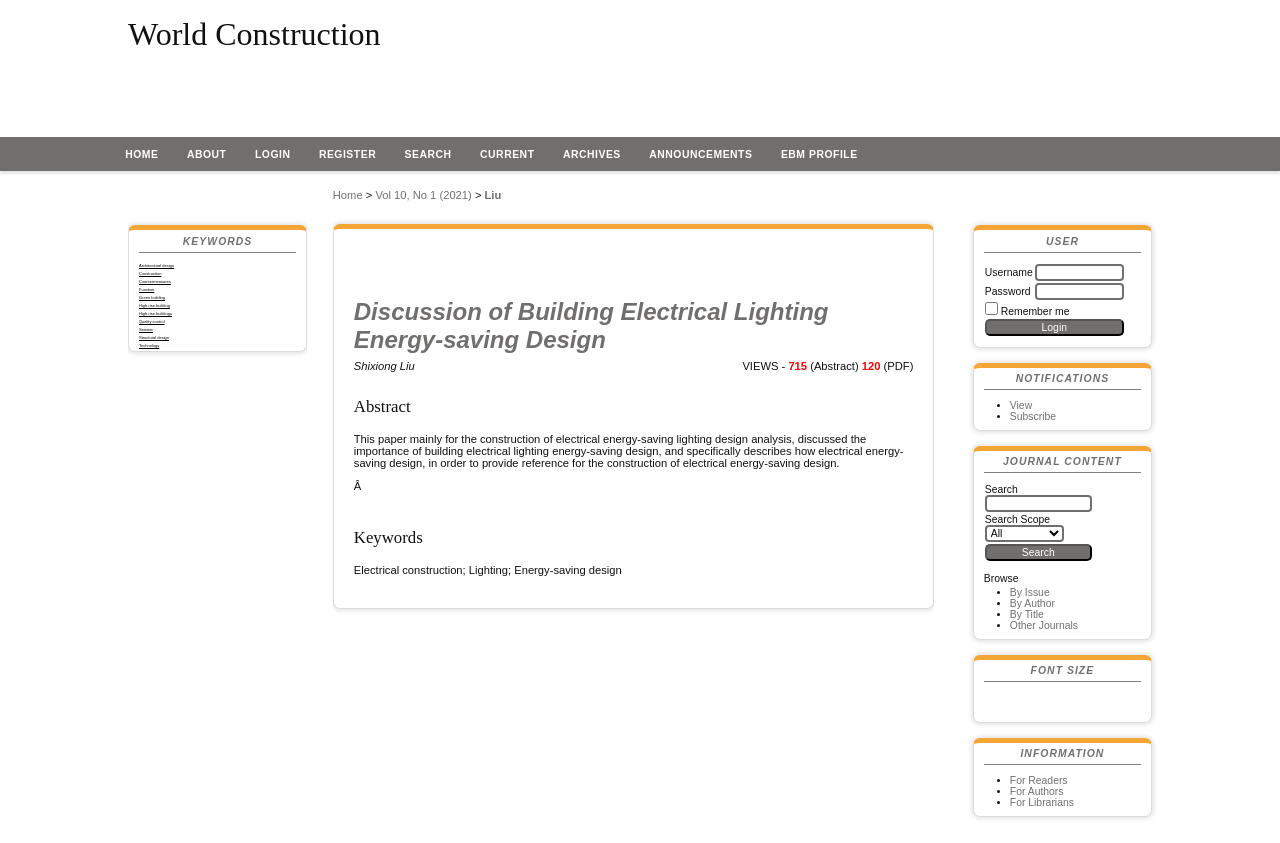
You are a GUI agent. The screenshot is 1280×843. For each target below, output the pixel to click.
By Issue (1030, 592)
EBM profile (819, 154)
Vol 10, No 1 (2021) (423, 195)
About (207, 154)
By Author (1032, 603)
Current (507, 154)
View (1021, 405)
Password (1008, 291)
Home (141, 154)
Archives (592, 154)
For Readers (1039, 780)
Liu (493, 195)
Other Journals (1044, 625)
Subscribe (1033, 416)
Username (1009, 272)
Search (428, 154)
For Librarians (1042, 802)
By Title (1027, 614)
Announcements (700, 154)
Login (273, 154)
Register (347, 154)
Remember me (1035, 311)
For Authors (1037, 791)
